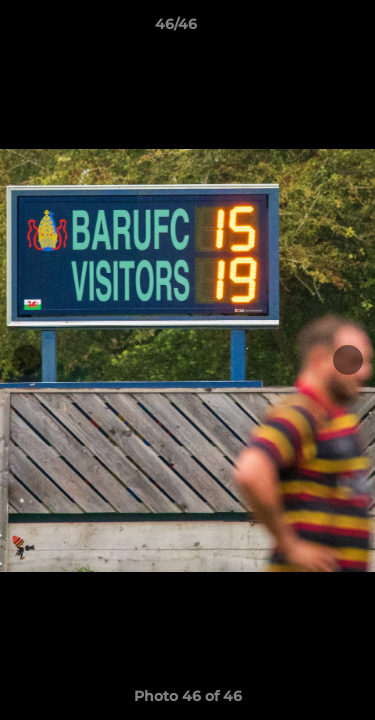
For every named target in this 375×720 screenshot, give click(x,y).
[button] (303, 29)
